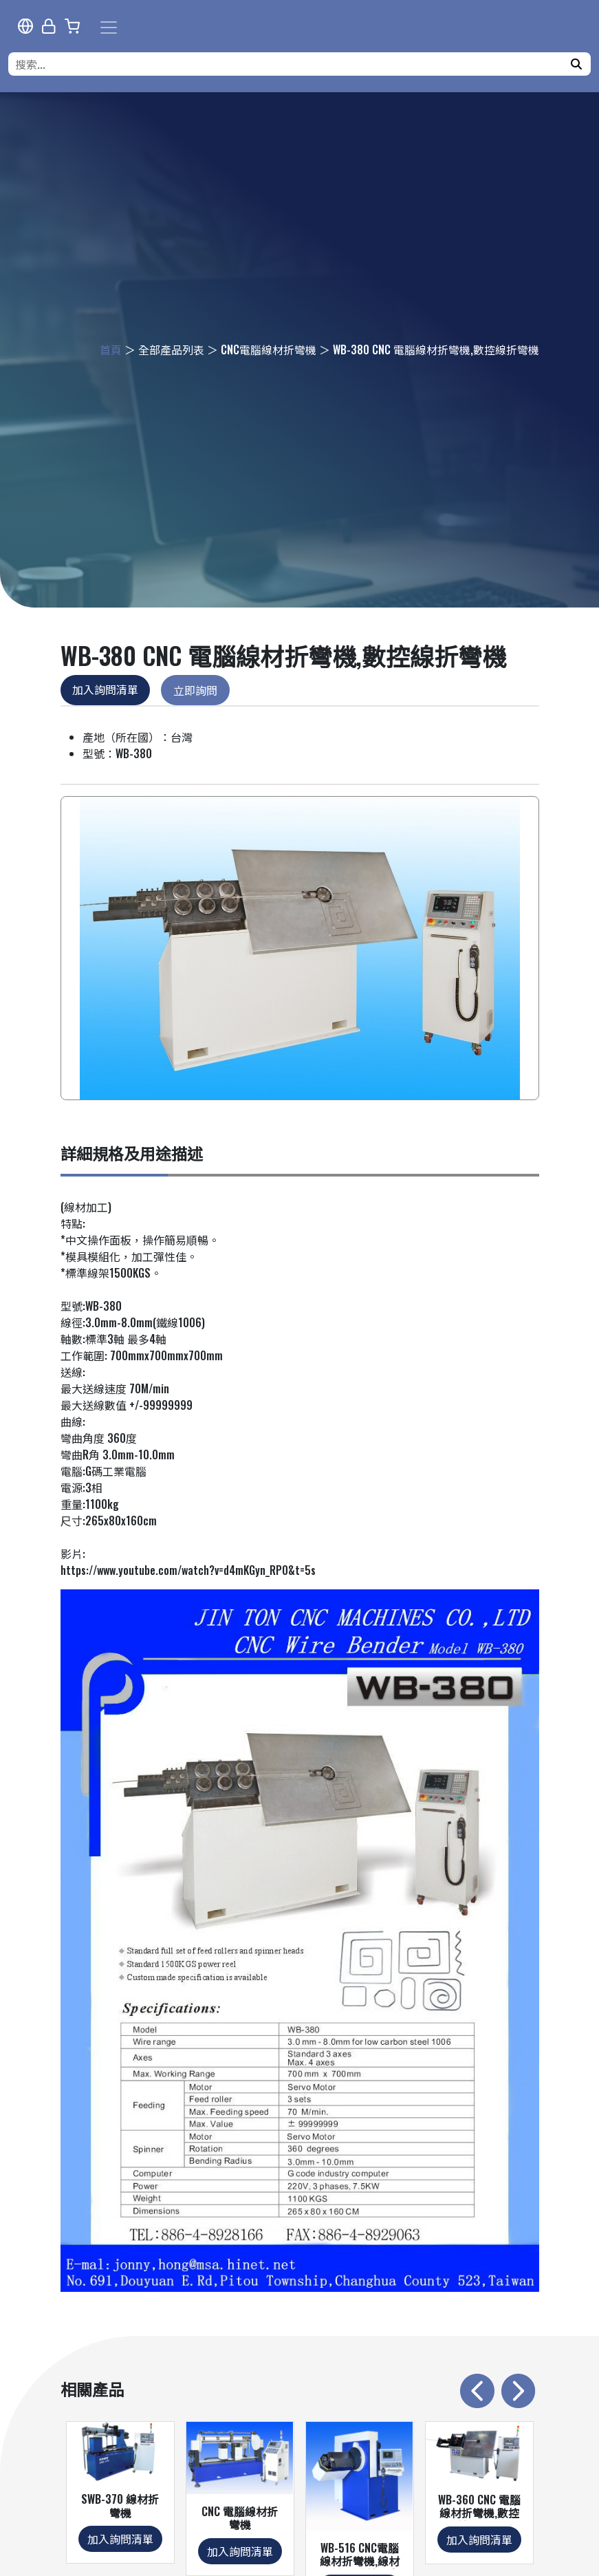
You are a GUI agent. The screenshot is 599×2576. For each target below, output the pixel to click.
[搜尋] (576, 64)
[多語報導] (25, 26)
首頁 (111, 349)
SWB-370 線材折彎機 (120, 2505)
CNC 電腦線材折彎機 (240, 2518)
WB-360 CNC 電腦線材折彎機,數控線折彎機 (479, 2512)
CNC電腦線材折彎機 (268, 349)
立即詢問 (195, 690)
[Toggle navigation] (108, 27)
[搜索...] (290, 64)
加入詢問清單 (105, 689)
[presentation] (477, 2391)
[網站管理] (48, 26)
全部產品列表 (171, 349)
